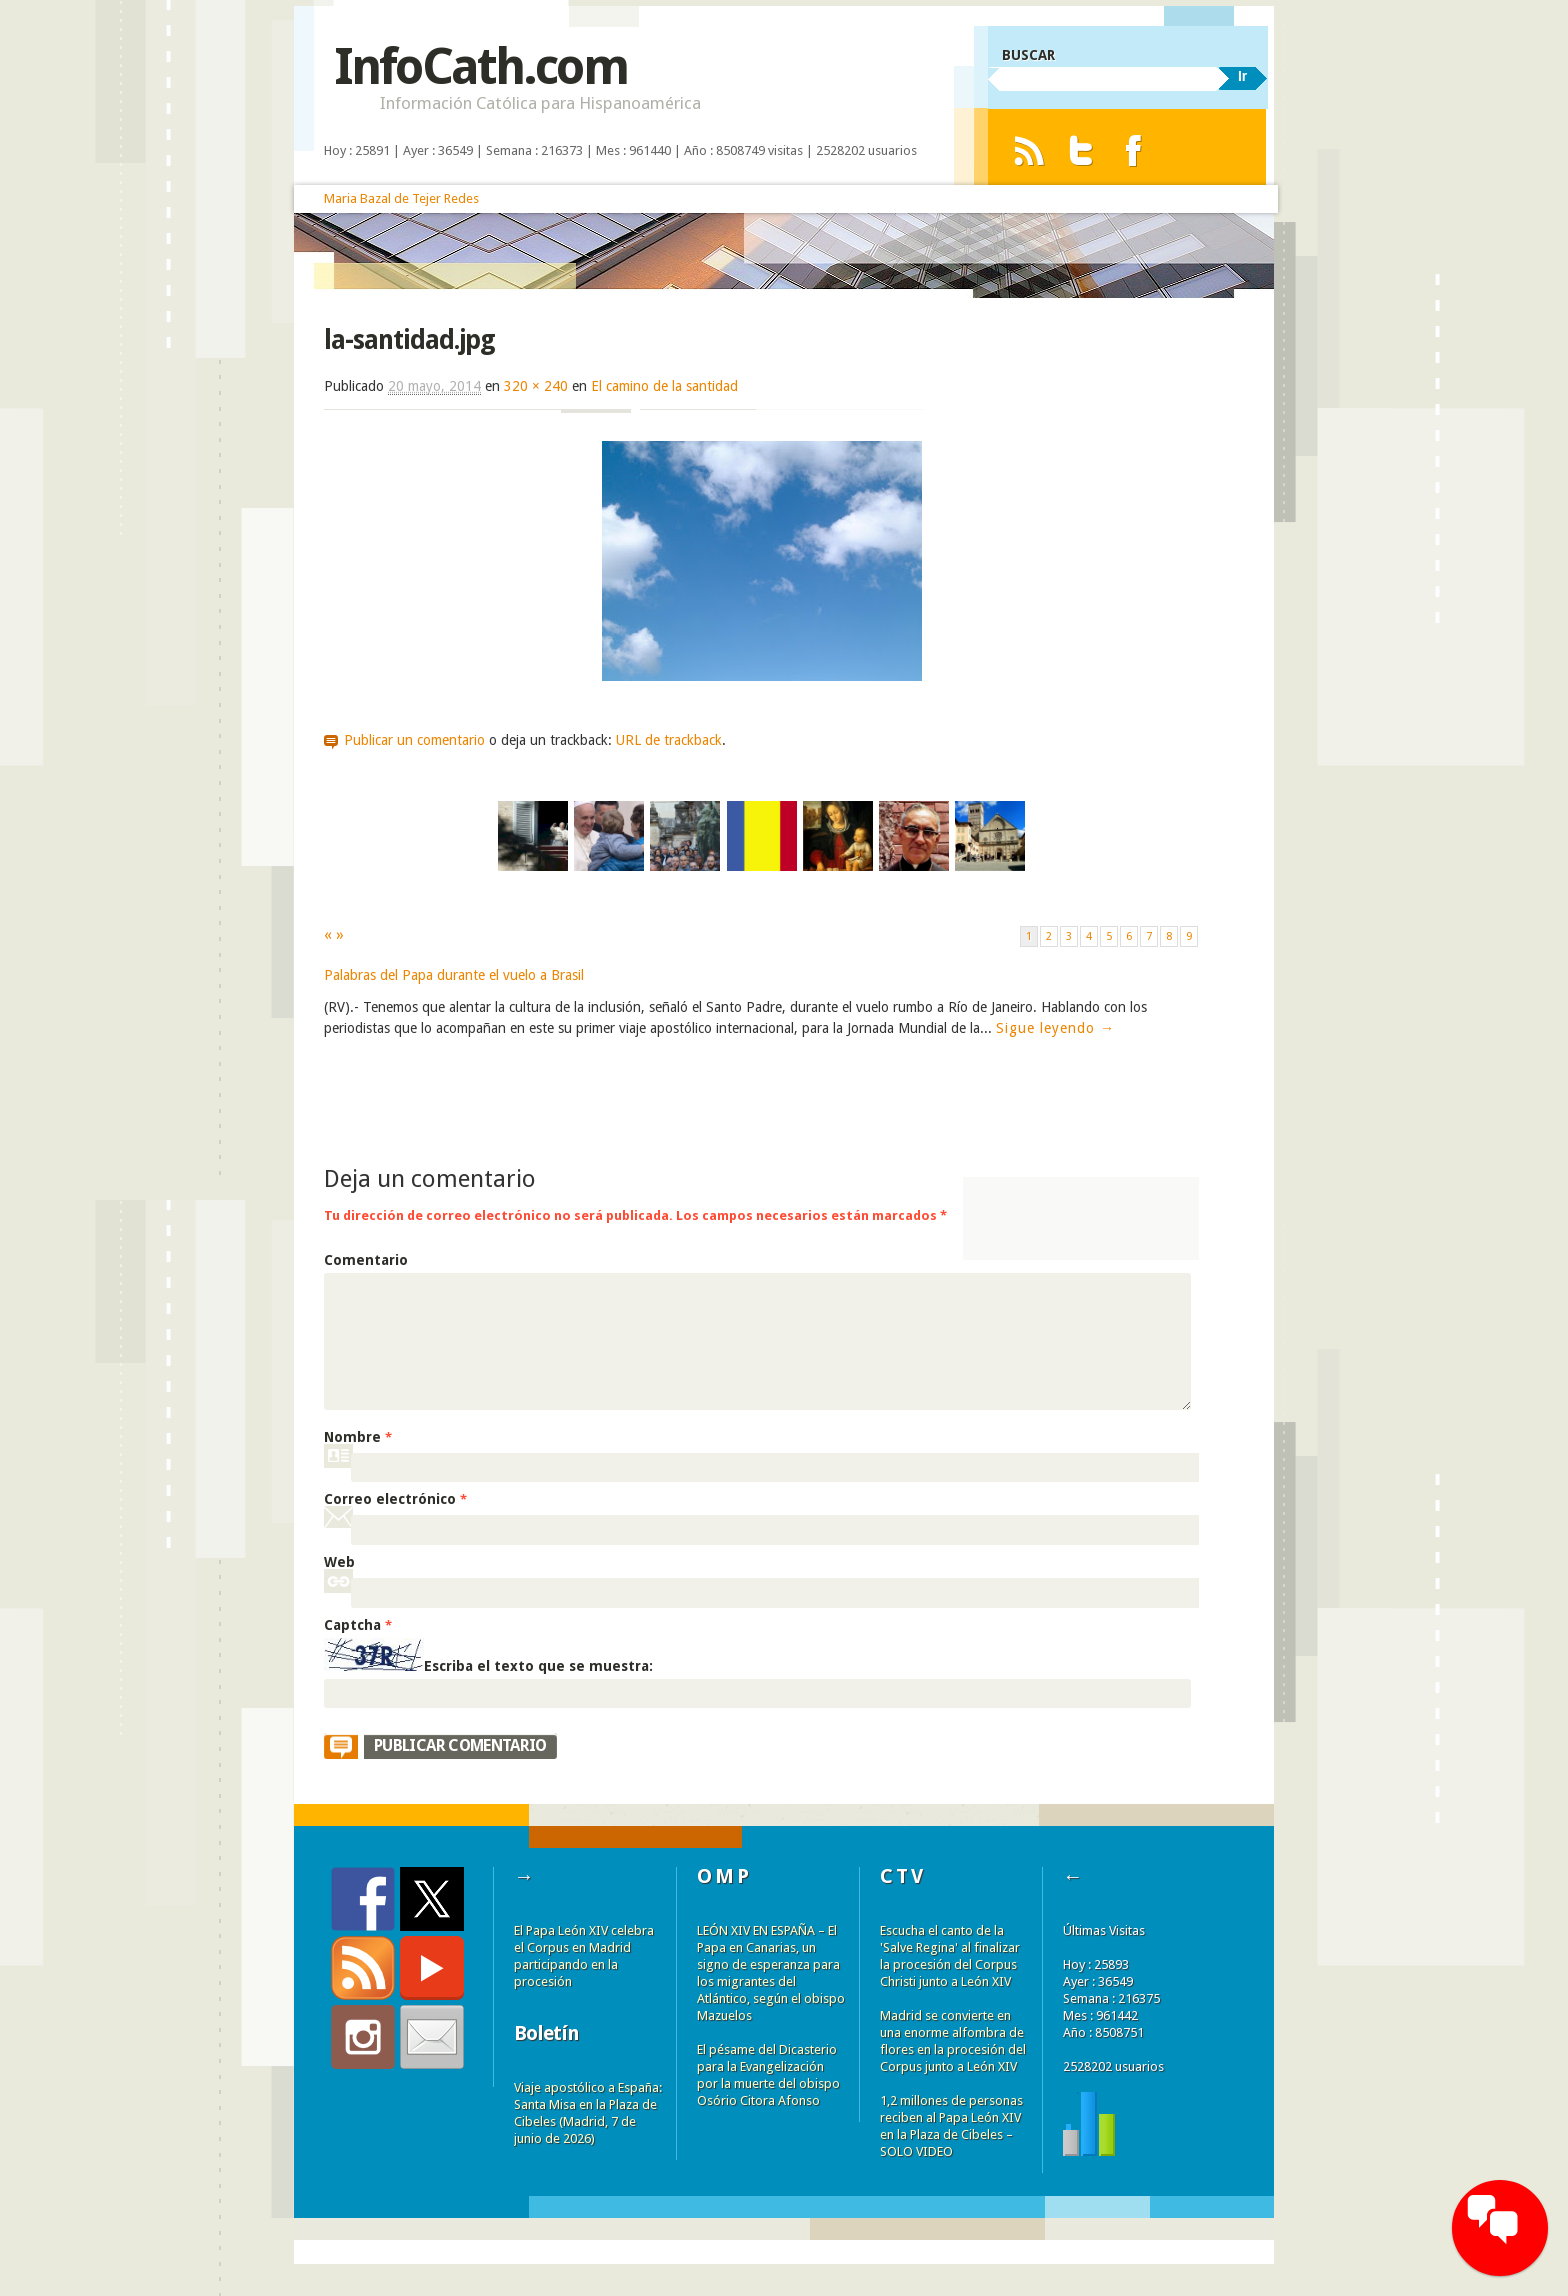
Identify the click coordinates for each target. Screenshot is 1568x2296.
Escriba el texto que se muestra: (538, 1666)
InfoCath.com (480, 66)
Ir (1242, 76)
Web (339, 1562)
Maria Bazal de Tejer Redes (401, 198)
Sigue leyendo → (1055, 1028)
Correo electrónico (395, 1499)
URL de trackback (669, 740)
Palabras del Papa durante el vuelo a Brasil (454, 975)
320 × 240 (536, 386)
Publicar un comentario (414, 740)
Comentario (366, 1260)
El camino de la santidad (664, 386)
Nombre (358, 1437)
